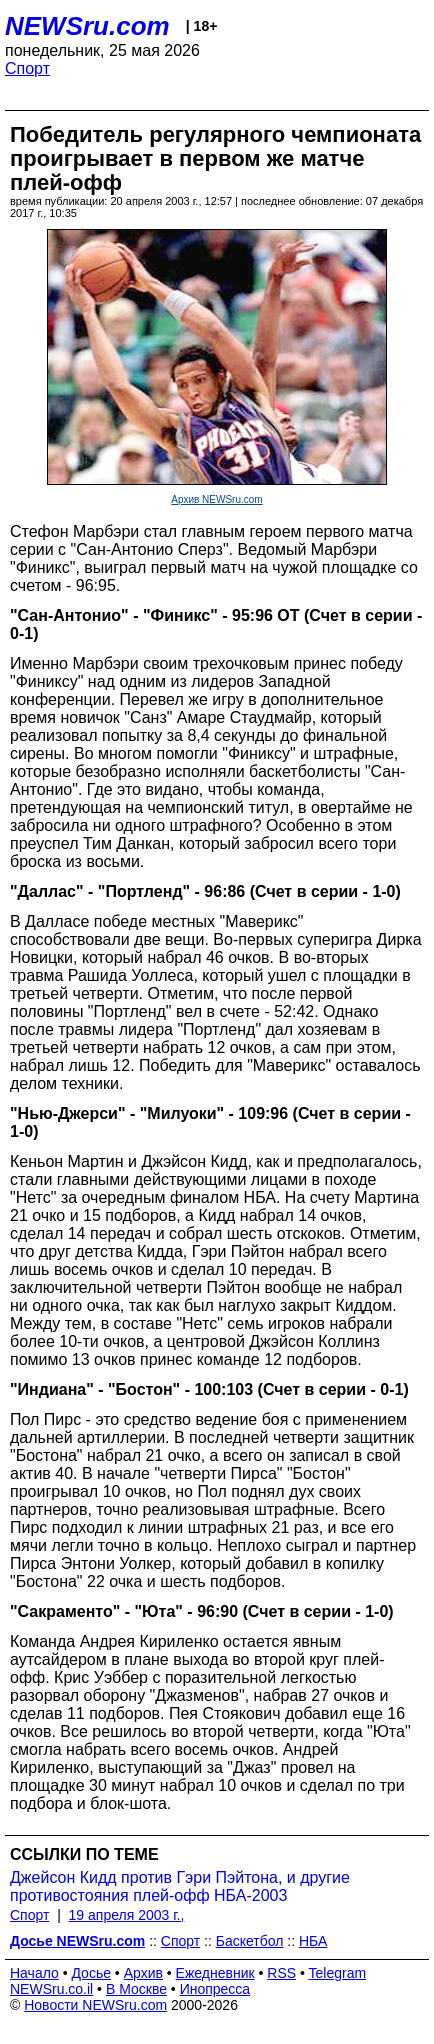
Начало (34, 1973)
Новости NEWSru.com (95, 2005)
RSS (281, 1973)
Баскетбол (250, 1941)
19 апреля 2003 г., (127, 1915)
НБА (313, 1941)
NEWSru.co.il (51, 1989)
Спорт (27, 68)
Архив (143, 1973)
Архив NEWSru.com (216, 499)
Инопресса (215, 1989)
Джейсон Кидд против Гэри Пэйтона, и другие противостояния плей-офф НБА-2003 (180, 1886)
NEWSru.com (87, 26)
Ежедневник (215, 1973)
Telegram (338, 1973)
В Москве (136, 1989)
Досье (91, 1973)
